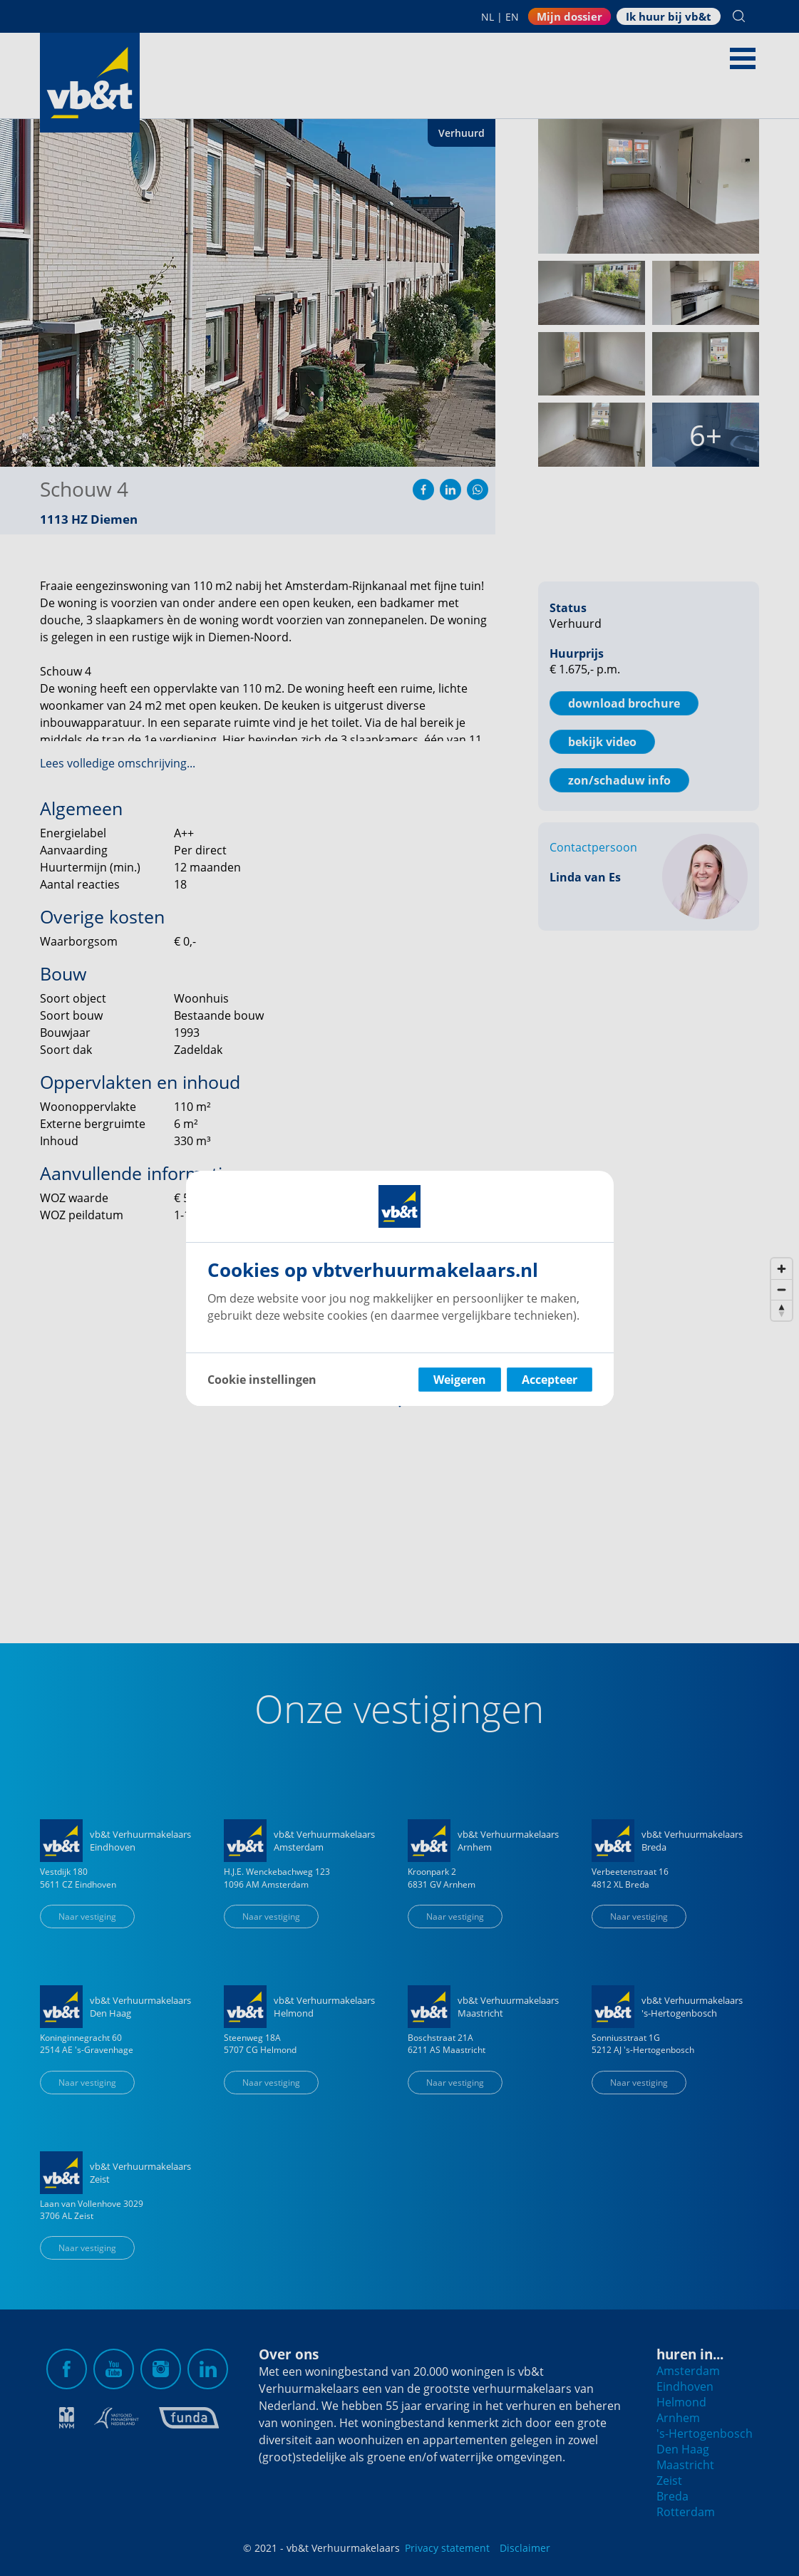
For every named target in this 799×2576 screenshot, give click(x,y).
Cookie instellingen (261, 1379)
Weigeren (459, 1379)
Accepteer (549, 1379)
